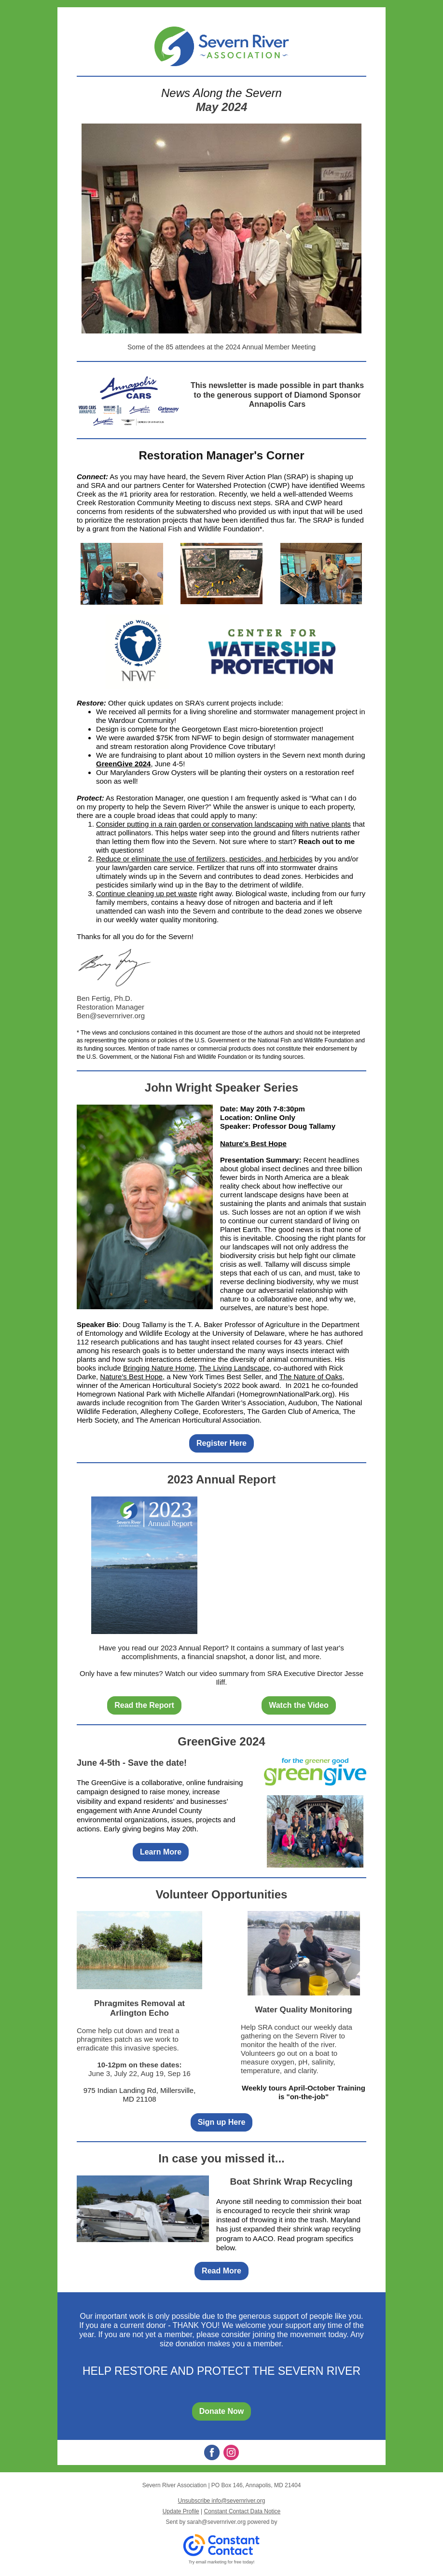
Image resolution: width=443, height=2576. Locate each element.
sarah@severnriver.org (216, 2522)
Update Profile (181, 2511)
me (349, 841)
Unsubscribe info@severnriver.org (221, 2500)
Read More (221, 2271)
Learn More (160, 1852)
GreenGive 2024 (123, 764)
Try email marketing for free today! (222, 2562)
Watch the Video (299, 1705)
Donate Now (221, 2411)
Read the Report (144, 1705)
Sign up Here (222, 2122)
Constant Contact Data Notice (242, 2511)
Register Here (221, 1443)
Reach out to (321, 841)
